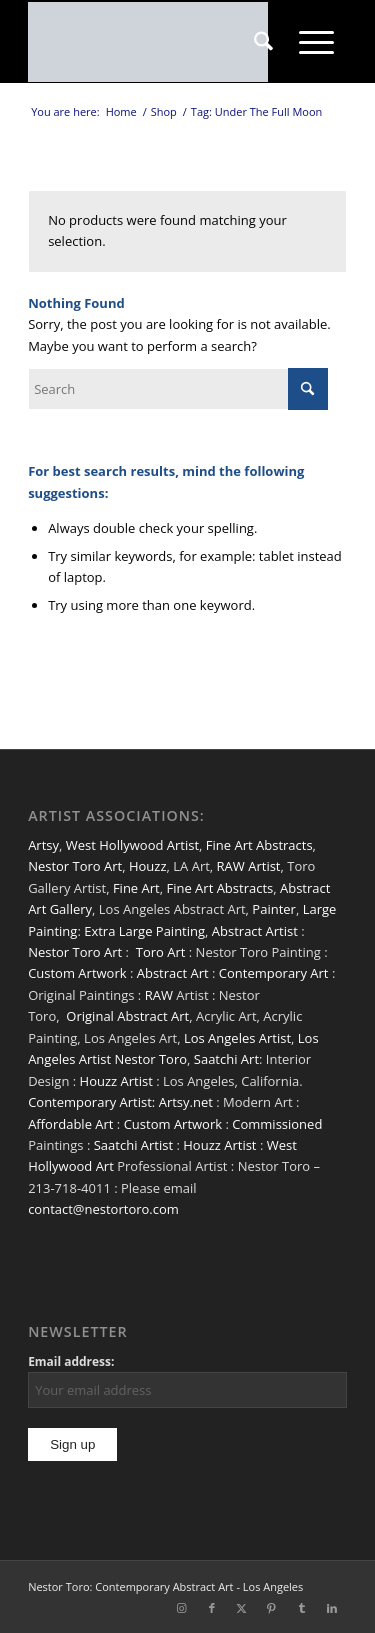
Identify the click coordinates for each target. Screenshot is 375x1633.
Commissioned (277, 1124)
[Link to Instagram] (182, 1608)
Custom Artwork (77, 973)
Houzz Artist (116, 1081)
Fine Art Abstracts (259, 845)
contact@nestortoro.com (103, 1209)
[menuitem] (263, 42)
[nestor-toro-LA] (155, 42)
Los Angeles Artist (237, 1038)
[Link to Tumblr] (302, 1608)
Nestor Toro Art (75, 866)
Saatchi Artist (133, 1145)
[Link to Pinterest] (272, 1608)
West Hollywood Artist (132, 845)
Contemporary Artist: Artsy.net (120, 1102)
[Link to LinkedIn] (332, 1608)
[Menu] (316, 42)
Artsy (43, 845)
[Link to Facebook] (212, 1608)
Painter (274, 909)
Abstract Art (173, 973)
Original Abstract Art (127, 1016)
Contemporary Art (274, 973)
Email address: (71, 1361)
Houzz (148, 866)
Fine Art (136, 888)
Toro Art (161, 952)
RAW (159, 995)
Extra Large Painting (144, 931)
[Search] (263, 42)
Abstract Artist (255, 931)
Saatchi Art (226, 1059)
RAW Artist (249, 866)
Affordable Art (70, 1124)
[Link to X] (242, 1608)
